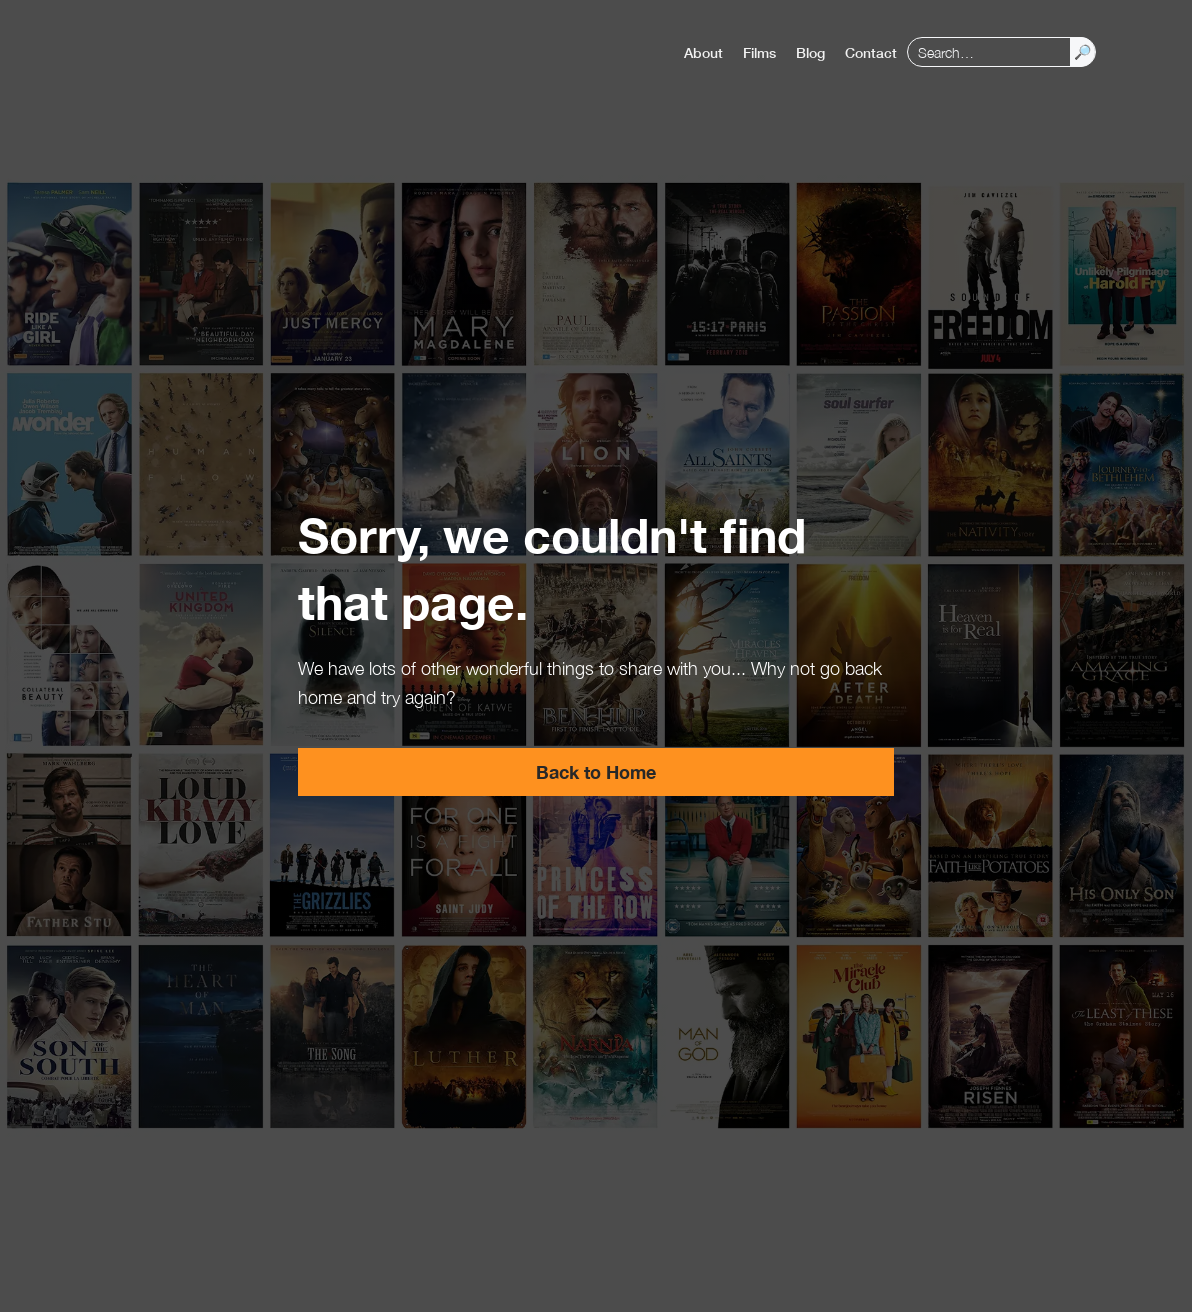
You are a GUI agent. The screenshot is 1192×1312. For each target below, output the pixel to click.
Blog (810, 52)
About (703, 52)
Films (759, 52)
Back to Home (596, 772)
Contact (871, 52)
